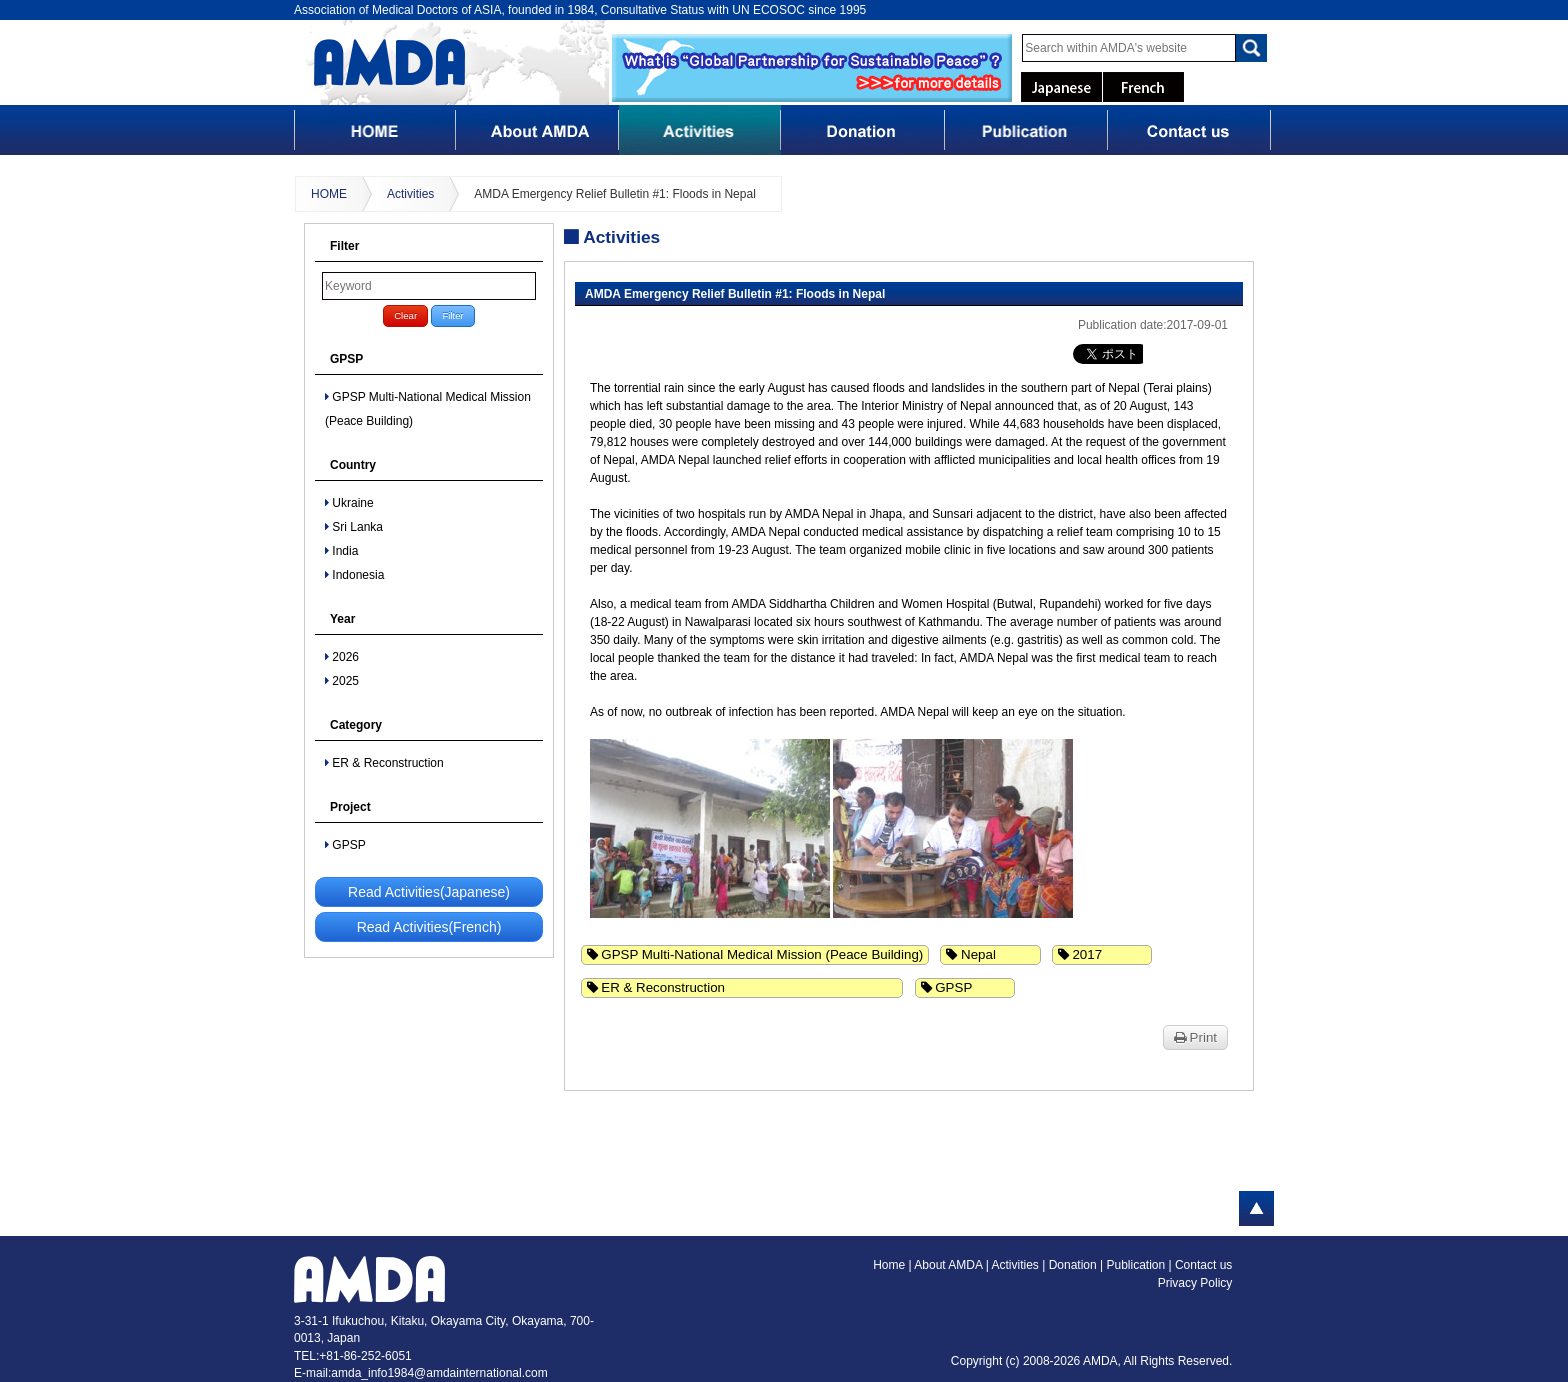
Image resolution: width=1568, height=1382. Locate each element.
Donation (1074, 1265)
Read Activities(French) (429, 927)
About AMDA (949, 1265)
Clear (405, 315)
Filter (452, 315)
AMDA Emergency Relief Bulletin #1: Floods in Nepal (614, 194)
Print (1195, 1037)
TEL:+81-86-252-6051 (353, 1356)
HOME (329, 194)
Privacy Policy (1195, 1283)
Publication (1137, 1265)
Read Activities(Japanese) (429, 892)
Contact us (1203, 1265)
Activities (410, 194)
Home (889, 1265)
